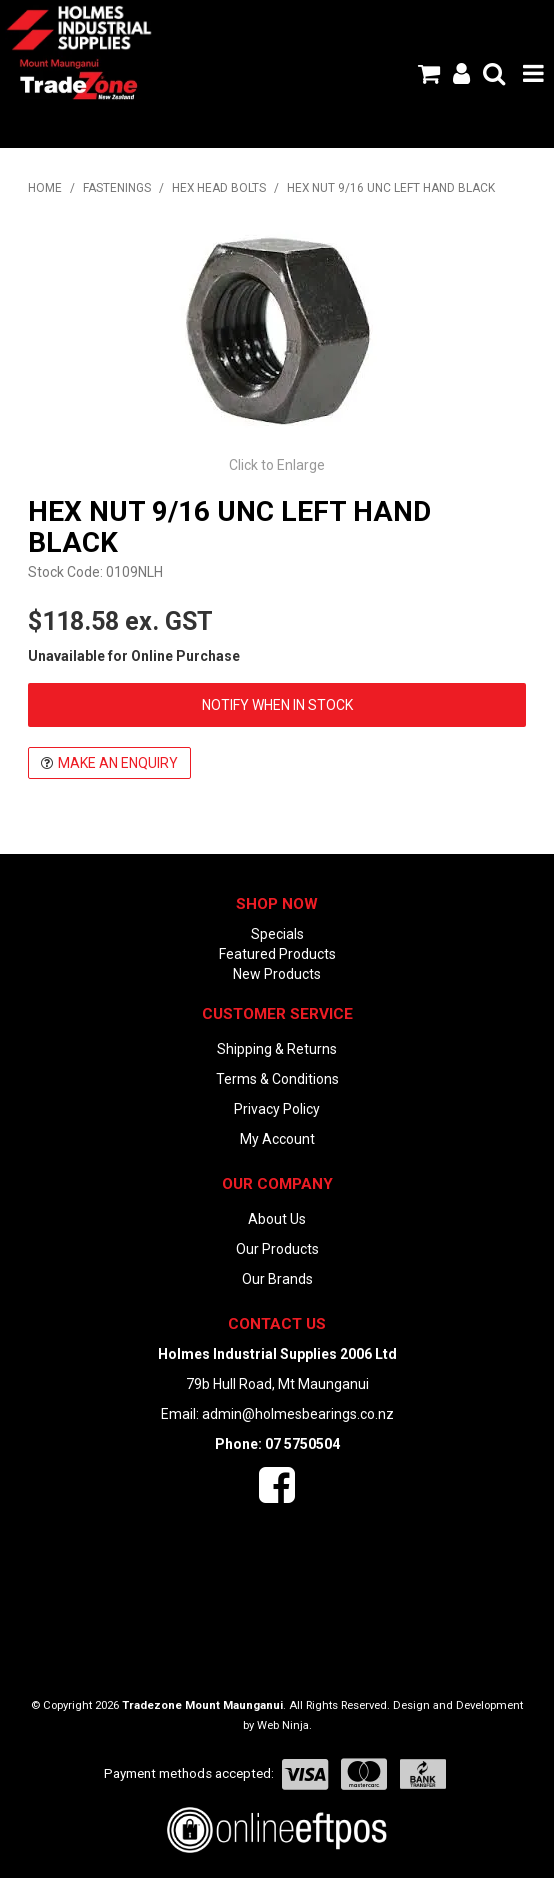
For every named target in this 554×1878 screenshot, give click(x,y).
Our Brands (277, 1279)
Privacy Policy (277, 1109)
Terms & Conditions (277, 1079)
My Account (277, 1139)
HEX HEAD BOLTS (219, 188)
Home (45, 188)
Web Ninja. (284, 1725)
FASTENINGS (117, 188)
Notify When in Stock (277, 705)
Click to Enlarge (277, 465)
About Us (277, 1219)
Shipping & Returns (277, 1049)
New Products (277, 974)
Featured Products (277, 954)
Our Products (277, 1249)
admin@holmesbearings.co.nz (298, 1414)
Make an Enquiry (118, 763)
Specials (277, 934)
